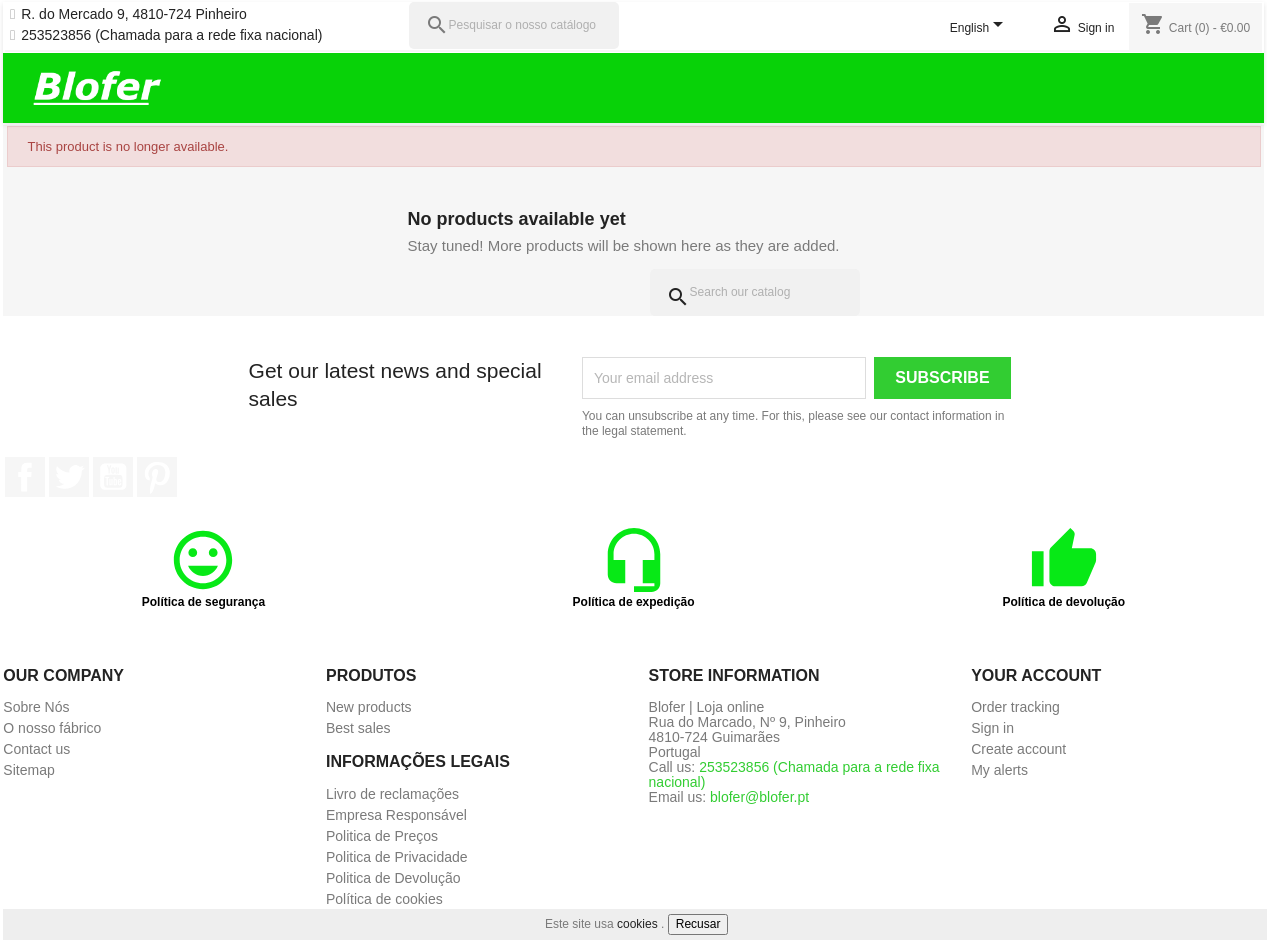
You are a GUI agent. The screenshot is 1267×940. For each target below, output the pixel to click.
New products (369, 707)
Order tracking (1015, 707)
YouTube (113, 477)
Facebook (25, 477)
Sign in (992, 728)
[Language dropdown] (980, 29)
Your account (1036, 675)
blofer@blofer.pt (759, 797)
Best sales (358, 728)
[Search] (755, 292)
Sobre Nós (36, 707)
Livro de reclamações (392, 794)
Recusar (698, 924)
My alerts (999, 770)
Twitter (69, 477)
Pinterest (157, 477)
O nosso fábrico (52, 728)
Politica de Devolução (393, 878)
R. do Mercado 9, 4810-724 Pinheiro (134, 14)
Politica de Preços (382, 836)
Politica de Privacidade (397, 857)
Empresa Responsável (396, 815)
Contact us (36, 749)
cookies (637, 924)
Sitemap (28, 770)
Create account (1018, 749)
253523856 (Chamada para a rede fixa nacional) (171, 35)
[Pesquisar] (514, 25)
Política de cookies (384, 899)
